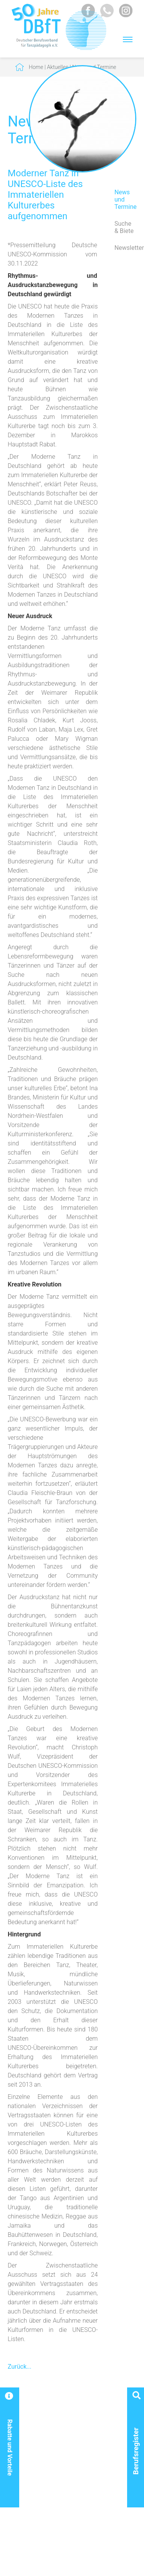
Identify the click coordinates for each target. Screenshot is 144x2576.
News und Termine (125, 199)
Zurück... (19, 2366)
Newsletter (125, 247)
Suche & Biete (124, 227)
